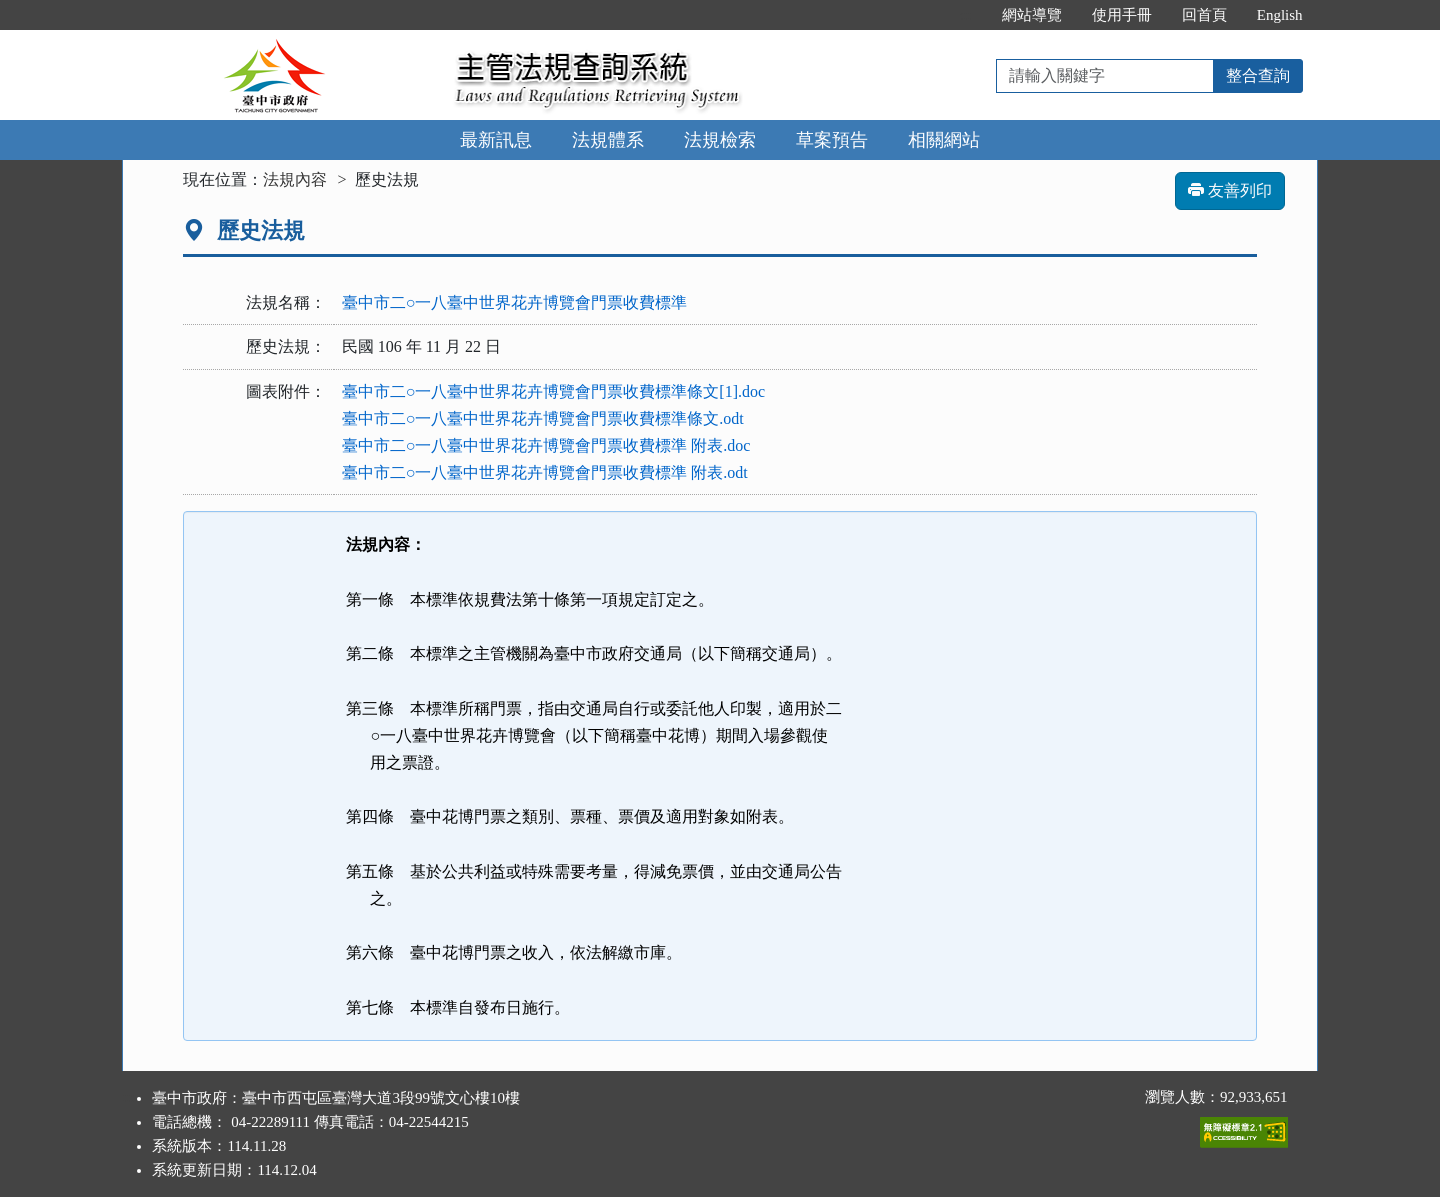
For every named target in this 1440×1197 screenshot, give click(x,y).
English (1280, 15)
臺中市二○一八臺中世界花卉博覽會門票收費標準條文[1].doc (553, 391)
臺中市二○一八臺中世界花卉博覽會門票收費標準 (515, 302)
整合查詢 (1258, 75)
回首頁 (1204, 15)
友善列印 (1230, 190)
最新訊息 (496, 140)
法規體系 (608, 140)
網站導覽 (1032, 15)
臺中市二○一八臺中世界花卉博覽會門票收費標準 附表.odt (545, 472)
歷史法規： (286, 346)
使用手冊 (1122, 15)
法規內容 (295, 179)
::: (965, 15)
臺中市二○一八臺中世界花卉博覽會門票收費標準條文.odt (543, 418)
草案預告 (832, 140)
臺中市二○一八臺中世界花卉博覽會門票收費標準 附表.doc (546, 445)
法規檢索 (720, 140)
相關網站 (944, 140)
